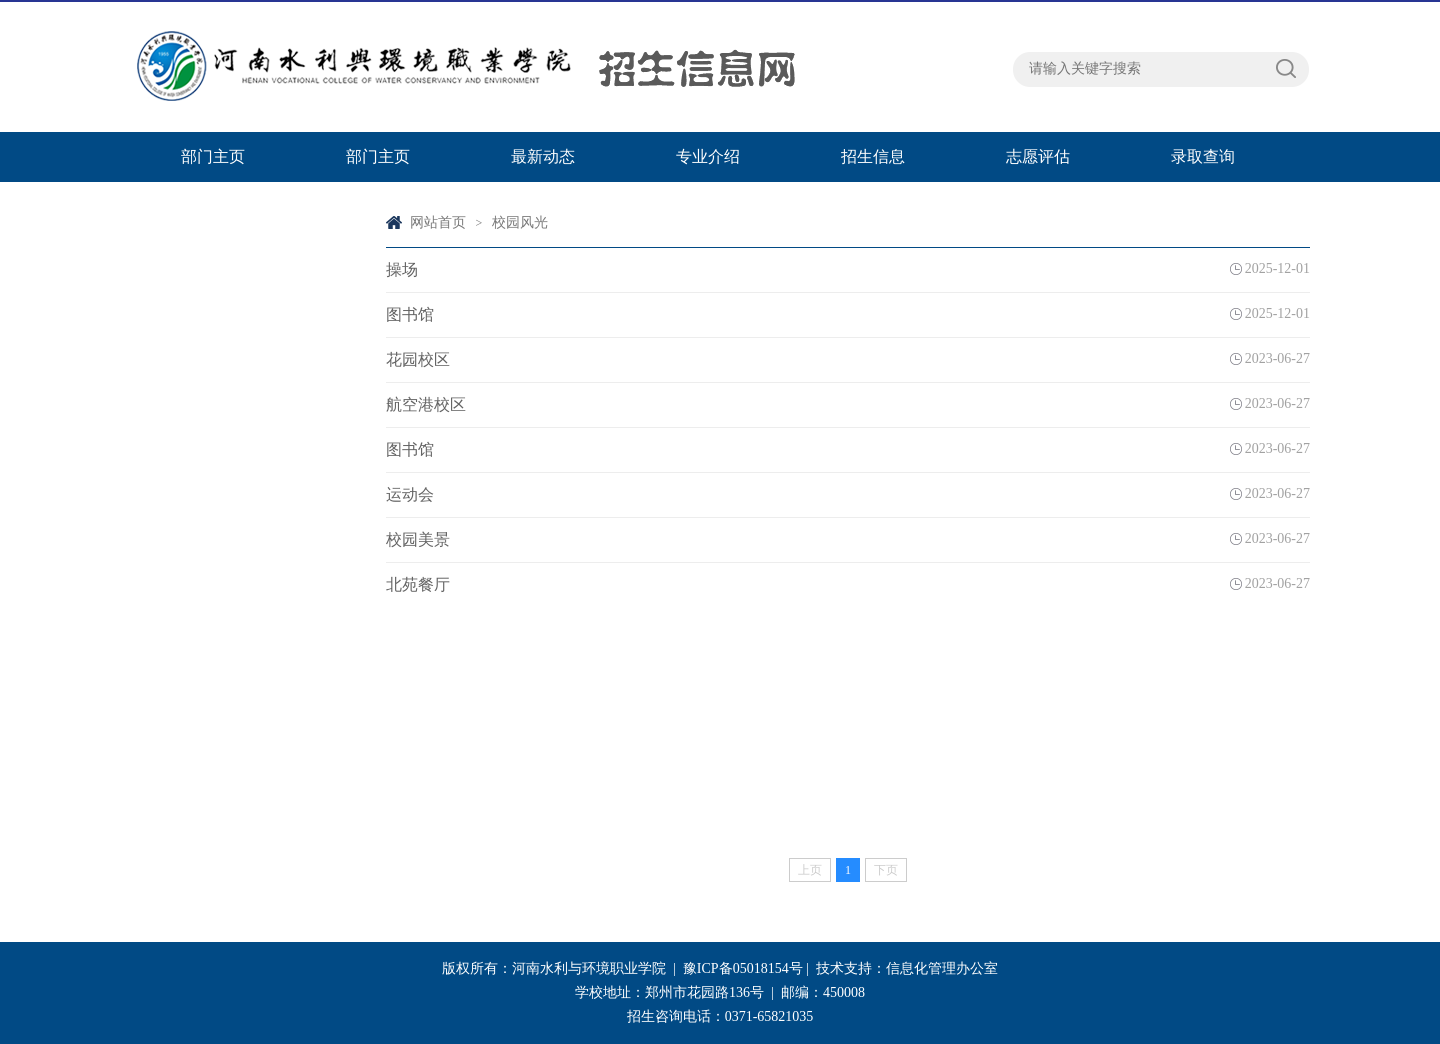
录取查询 (1203, 156)
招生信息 (873, 156)
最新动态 (543, 156)
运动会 (410, 494)
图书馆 (410, 314)
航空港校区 (426, 404)
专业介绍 (708, 156)
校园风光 (520, 222)
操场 (402, 269)
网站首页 (438, 222)
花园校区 (418, 359)
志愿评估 (1038, 156)
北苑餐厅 (418, 584)
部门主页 (213, 156)
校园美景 (418, 539)
